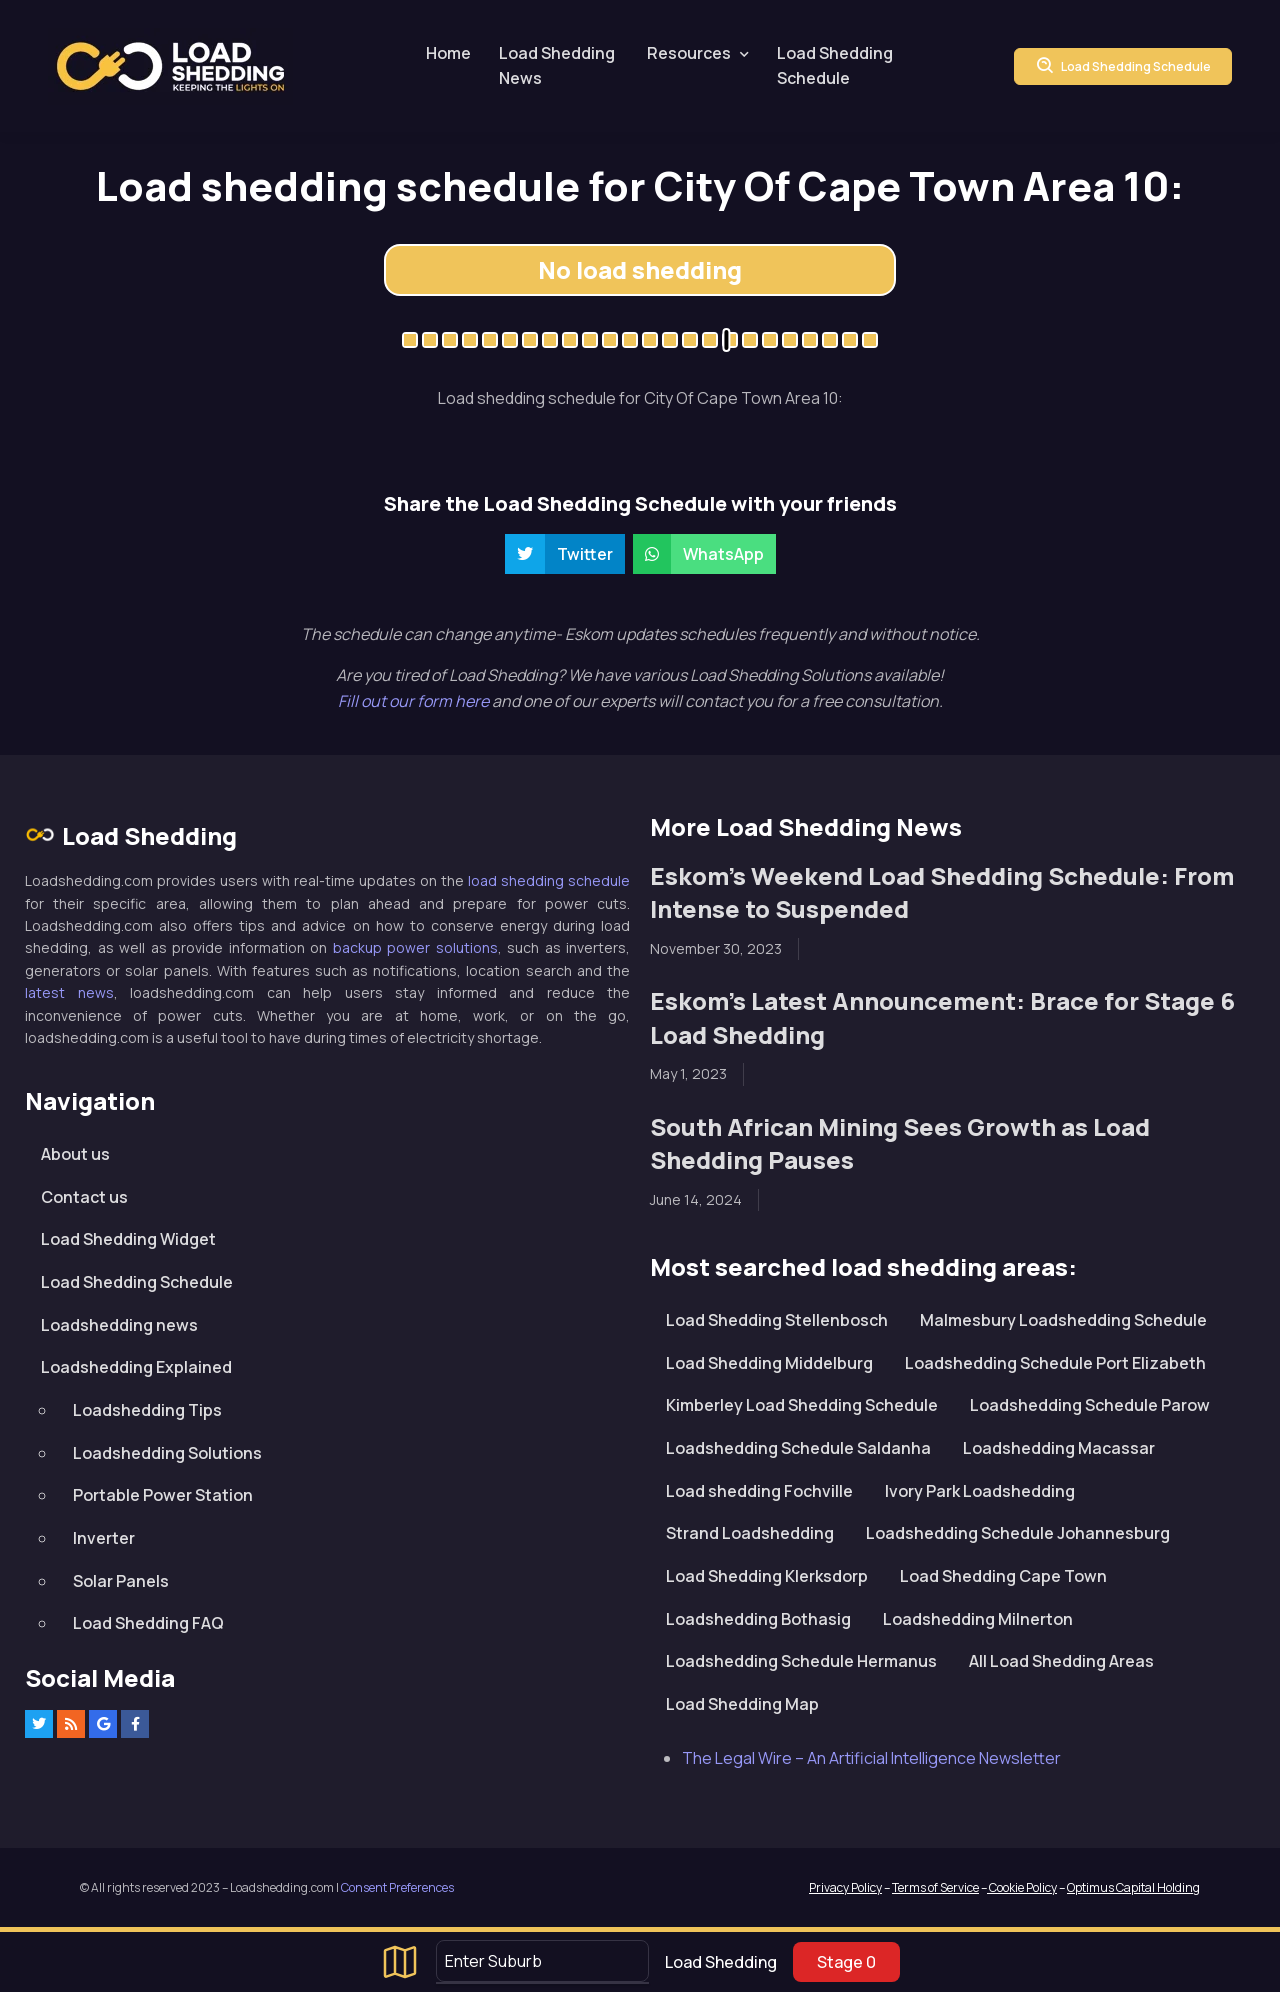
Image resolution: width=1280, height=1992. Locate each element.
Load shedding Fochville (759, 1491)
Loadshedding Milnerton (978, 1619)
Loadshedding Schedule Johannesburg (1018, 1533)
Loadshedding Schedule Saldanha (798, 1448)
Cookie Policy (1022, 1887)
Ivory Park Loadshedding (980, 1491)
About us (75, 1154)
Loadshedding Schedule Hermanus (801, 1661)
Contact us (84, 1197)
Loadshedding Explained (136, 1367)
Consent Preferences (397, 1887)
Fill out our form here (415, 701)
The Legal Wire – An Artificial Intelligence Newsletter (871, 1758)
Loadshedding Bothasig (758, 1619)
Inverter (104, 1538)
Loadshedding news (119, 1325)
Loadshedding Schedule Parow (1090, 1405)
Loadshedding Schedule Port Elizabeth (1055, 1363)
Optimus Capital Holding (1133, 1887)
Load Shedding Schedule (835, 66)
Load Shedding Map (742, 1704)
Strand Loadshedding (750, 1533)
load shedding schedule (549, 880)
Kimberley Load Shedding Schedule (802, 1405)
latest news (69, 992)
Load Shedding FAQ (148, 1623)
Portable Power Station (163, 1495)
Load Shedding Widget (128, 1239)
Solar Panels (121, 1581)
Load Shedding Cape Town (1003, 1576)
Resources (689, 53)
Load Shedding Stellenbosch (777, 1320)
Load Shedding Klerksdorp (767, 1576)
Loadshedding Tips (147, 1410)
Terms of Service (935, 1887)
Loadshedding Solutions (167, 1453)
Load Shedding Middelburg (769, 1363)
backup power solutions (415, 947)
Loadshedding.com (170, 66)
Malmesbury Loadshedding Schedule (1063, 1320)
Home (448, 53)
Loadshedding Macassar (1059, 1448)
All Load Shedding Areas (1061, 1661)
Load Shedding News (557, 66)
